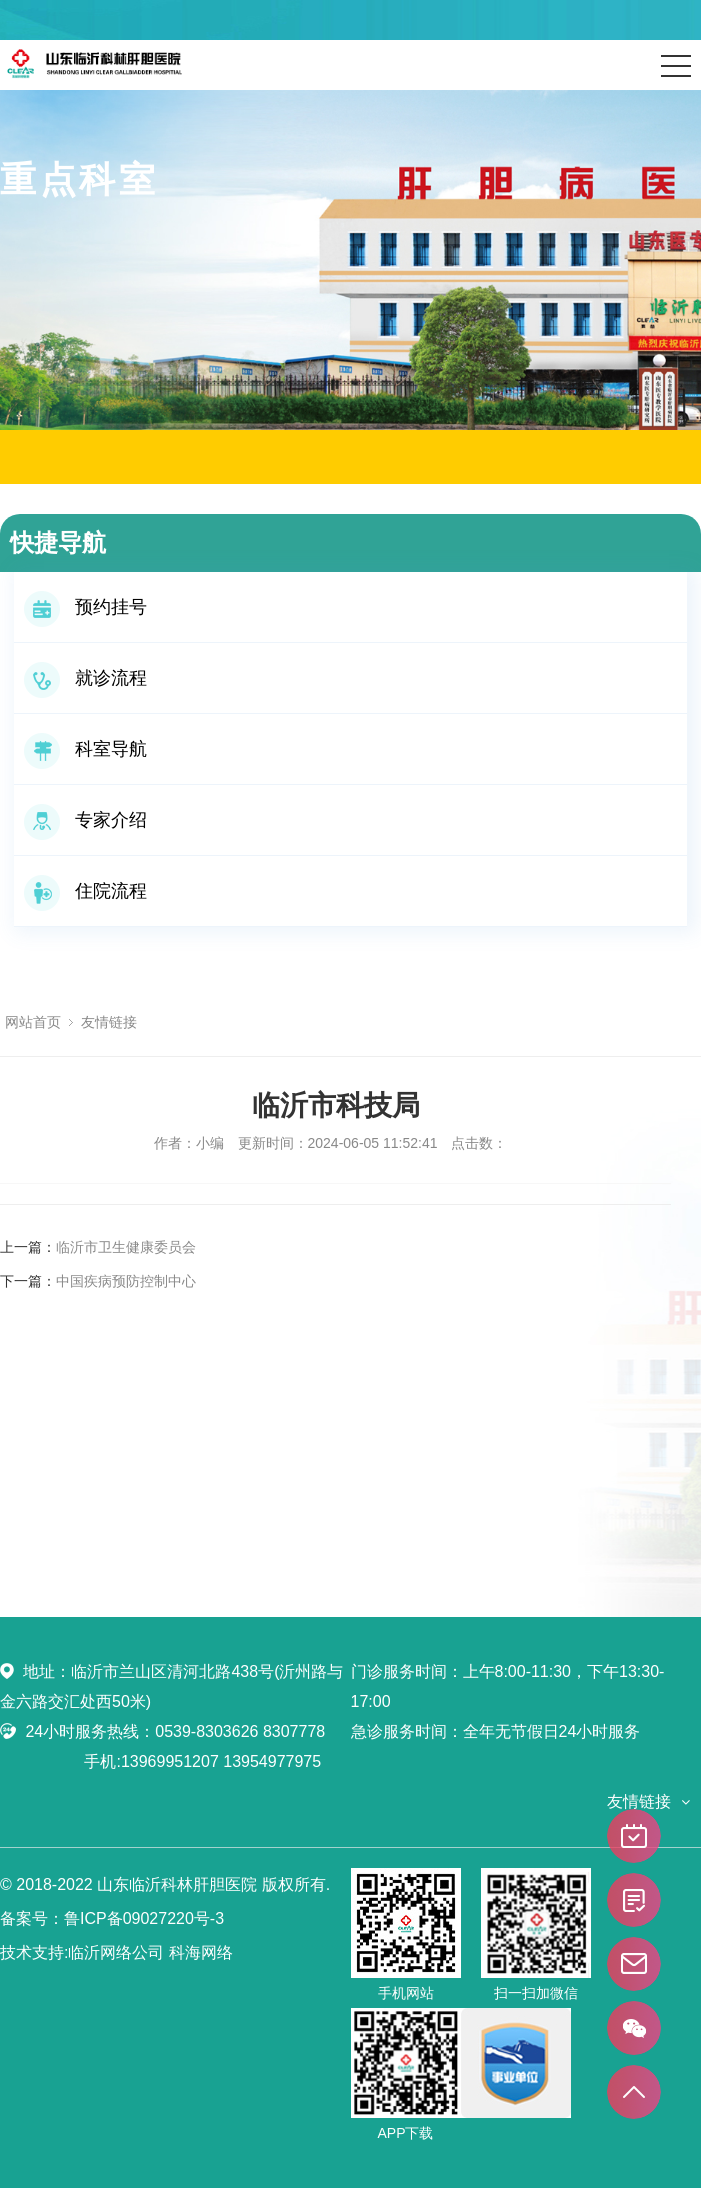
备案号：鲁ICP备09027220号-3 (112, 1918)
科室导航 (85, 749)
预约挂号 (85, 607)
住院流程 (85, 891)
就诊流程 (85, 678)
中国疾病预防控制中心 (126, 1281)
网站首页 (33, 1022)
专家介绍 (85, 820)
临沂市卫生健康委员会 (126, 1247)
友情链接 (109, 1022)
